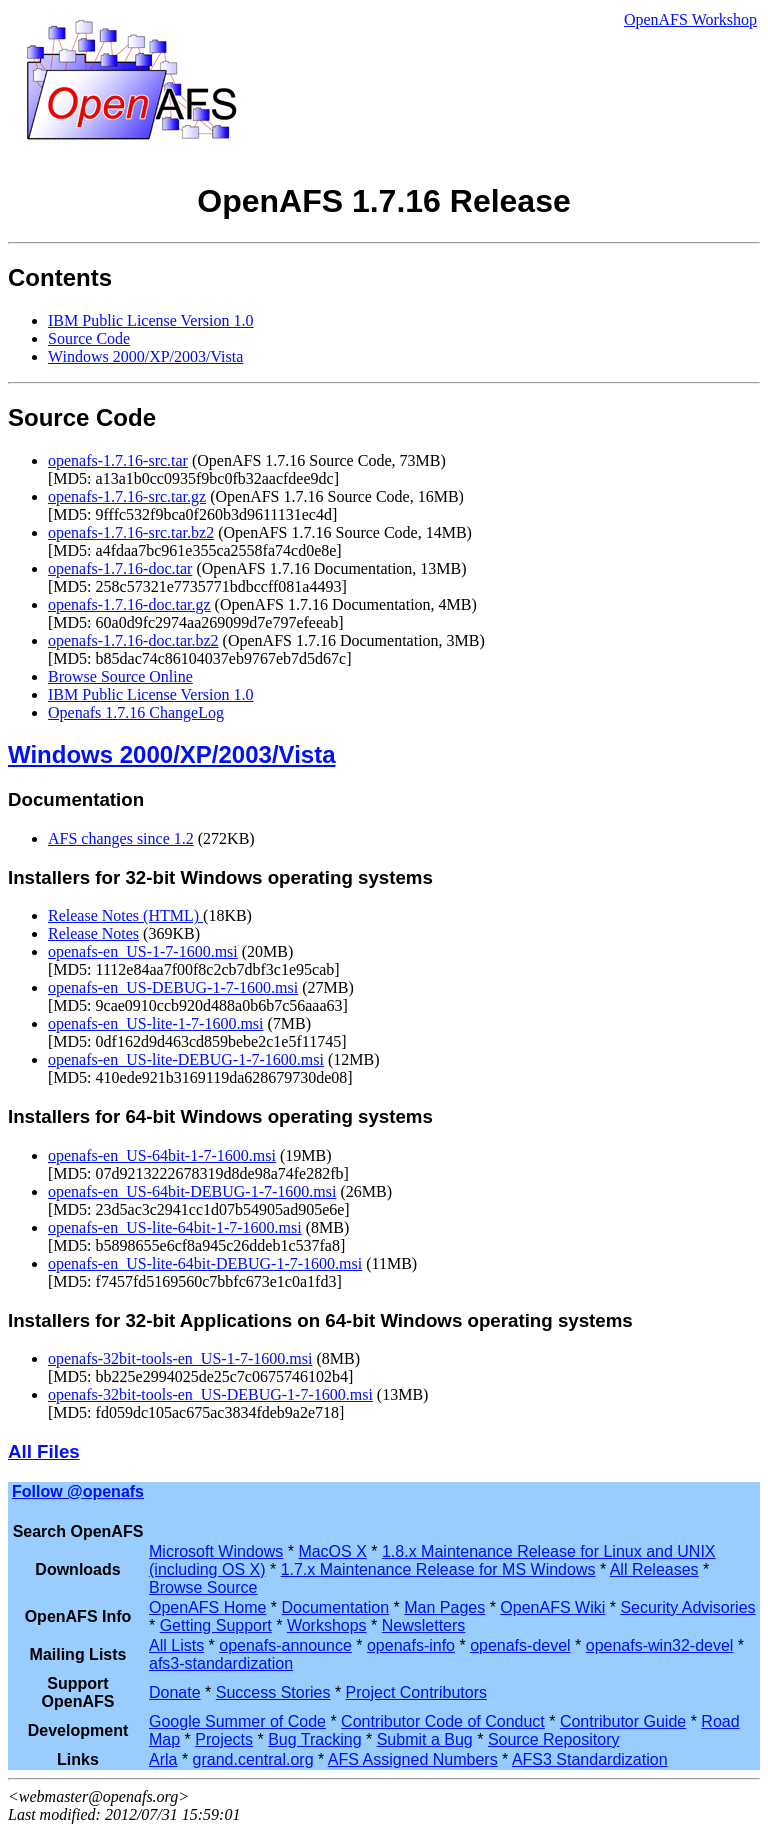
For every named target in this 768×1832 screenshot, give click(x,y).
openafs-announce (285, 1645)
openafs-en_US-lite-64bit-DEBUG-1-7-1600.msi (205, 1263)
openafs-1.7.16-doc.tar (120, 568)
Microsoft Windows (216, 1551)
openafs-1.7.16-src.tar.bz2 (131, 532)
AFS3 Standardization (590, 1759)
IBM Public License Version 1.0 (150, 320)
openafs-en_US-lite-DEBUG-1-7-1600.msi (186, 1059)
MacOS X (332, 1551)
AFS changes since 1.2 (121, 838)
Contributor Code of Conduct (443, 1721)
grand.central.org (253, 1759)
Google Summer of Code (237, 1721)
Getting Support (216, 1625)
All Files (44, 1451)
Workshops (327, 1625)
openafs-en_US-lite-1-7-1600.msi (156, 1023)
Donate (175, 1692)
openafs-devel (520, 1645)
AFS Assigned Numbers (413, 1759)
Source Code (89, 338)
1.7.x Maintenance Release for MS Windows (438, 1569)
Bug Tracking (314, 1739)
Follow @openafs (78, 1491)
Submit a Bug (425, 1739)
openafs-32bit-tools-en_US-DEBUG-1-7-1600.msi (210, 1394)
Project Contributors (416, 1692)
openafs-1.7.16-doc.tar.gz (129, 604)
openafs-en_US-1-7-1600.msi (143, 951)
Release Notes (93, 933)
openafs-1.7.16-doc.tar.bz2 (133, 640)
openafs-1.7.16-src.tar (118, 460)
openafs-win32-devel (660, 1645)
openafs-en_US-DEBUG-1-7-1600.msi (173, 987)
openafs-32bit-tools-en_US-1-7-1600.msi (180, 1358)
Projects (224, 1739)
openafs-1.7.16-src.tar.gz (127, 496)
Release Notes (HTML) (125, 915)
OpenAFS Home (207, 1607)
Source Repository (554, 1739)
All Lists (176, 1645)
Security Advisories (687, 1607)
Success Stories (273, 1692)
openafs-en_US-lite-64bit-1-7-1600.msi (175, 1227)
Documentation (336, 1607)
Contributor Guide (623, 1721)
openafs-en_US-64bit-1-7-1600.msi (162, 1155)
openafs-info (411, 1645)
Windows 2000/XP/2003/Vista (145, 356)
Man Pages (444, 1607)
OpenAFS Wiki (552, 1607)
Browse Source (203, 1587)
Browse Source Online (120, 676)
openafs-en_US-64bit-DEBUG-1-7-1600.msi (192, 1191)
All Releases (654, 1569)
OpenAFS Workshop (690, 19)
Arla (163, 1759)
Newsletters (424, 1625)
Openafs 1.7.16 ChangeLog (136, 712)
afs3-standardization (221, 1663)
